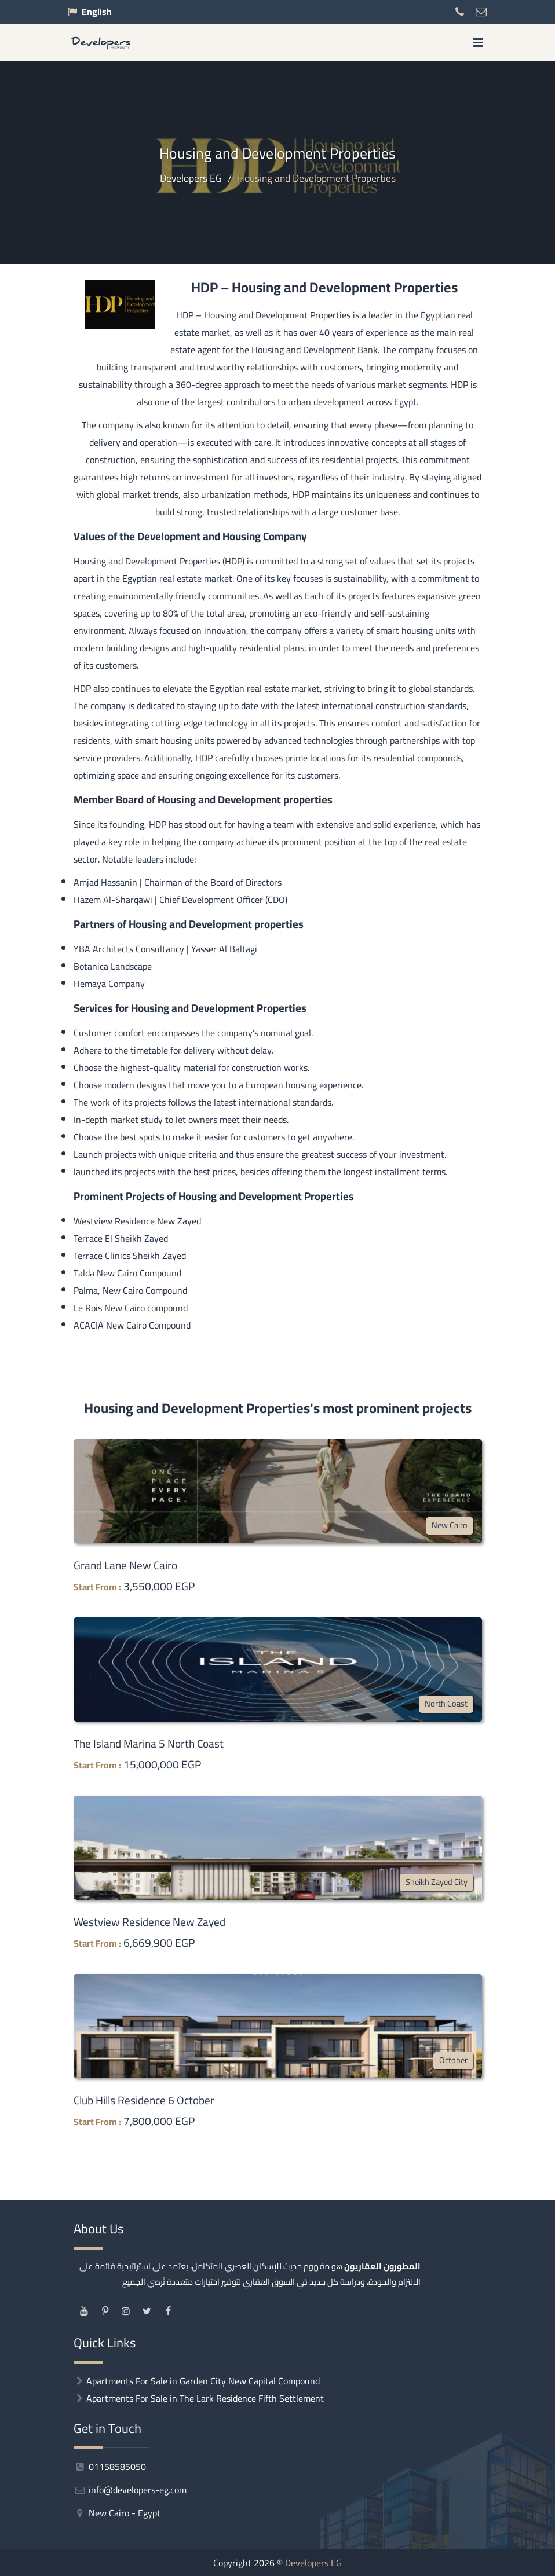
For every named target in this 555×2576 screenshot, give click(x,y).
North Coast (446, 1703)
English (97, 11)
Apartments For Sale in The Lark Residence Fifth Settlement (205, 2398)
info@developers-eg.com (130, 2489)
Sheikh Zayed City (437, 1881)
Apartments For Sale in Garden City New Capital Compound (203, 2381)
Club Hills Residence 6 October (144, 2100)
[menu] (478, 42)
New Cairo (450, 1525)
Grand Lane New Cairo (125, 1565)
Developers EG (313, 2562)
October (453, 2060)
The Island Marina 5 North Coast (149, 1743)
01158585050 (110, 2466)
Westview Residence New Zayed (149, 1921)
